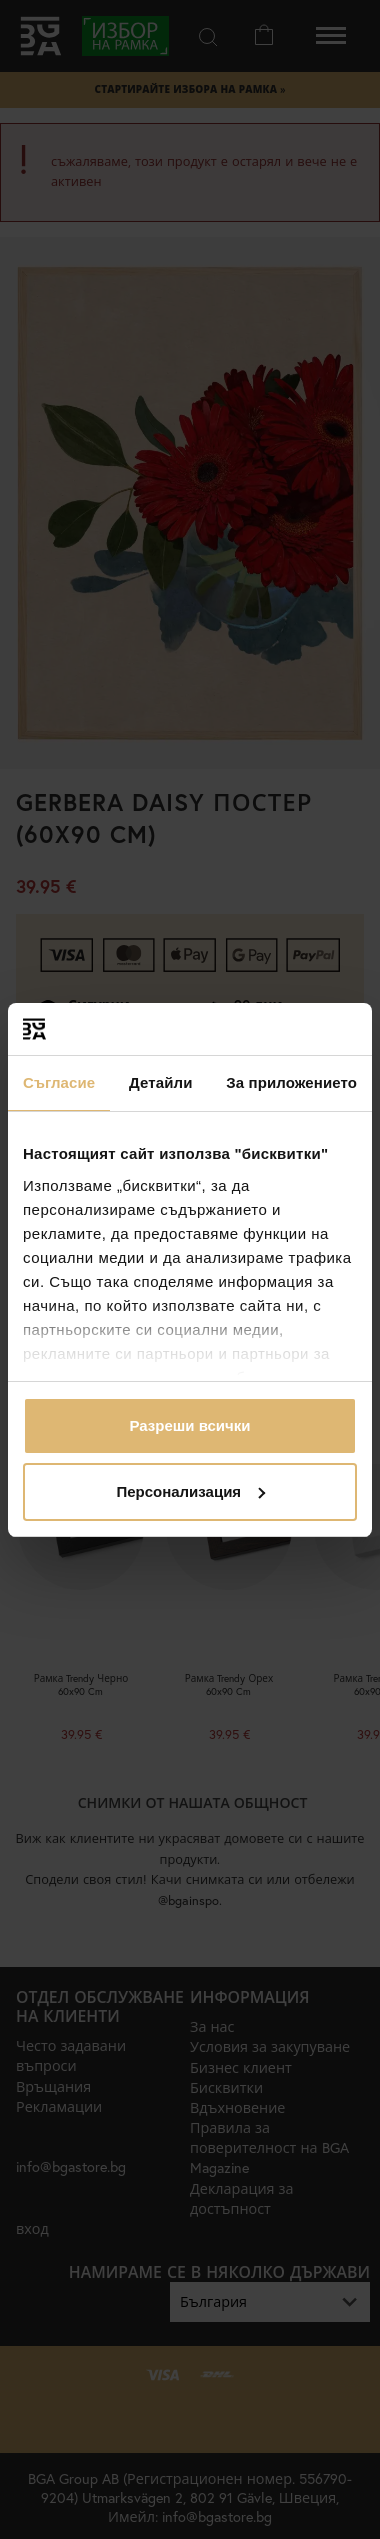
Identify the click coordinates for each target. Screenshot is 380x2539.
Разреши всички (189, 1425)
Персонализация (190, 1491)
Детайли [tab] (160, 1082)
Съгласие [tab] (59, 1082)
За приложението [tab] (291, 1082)
